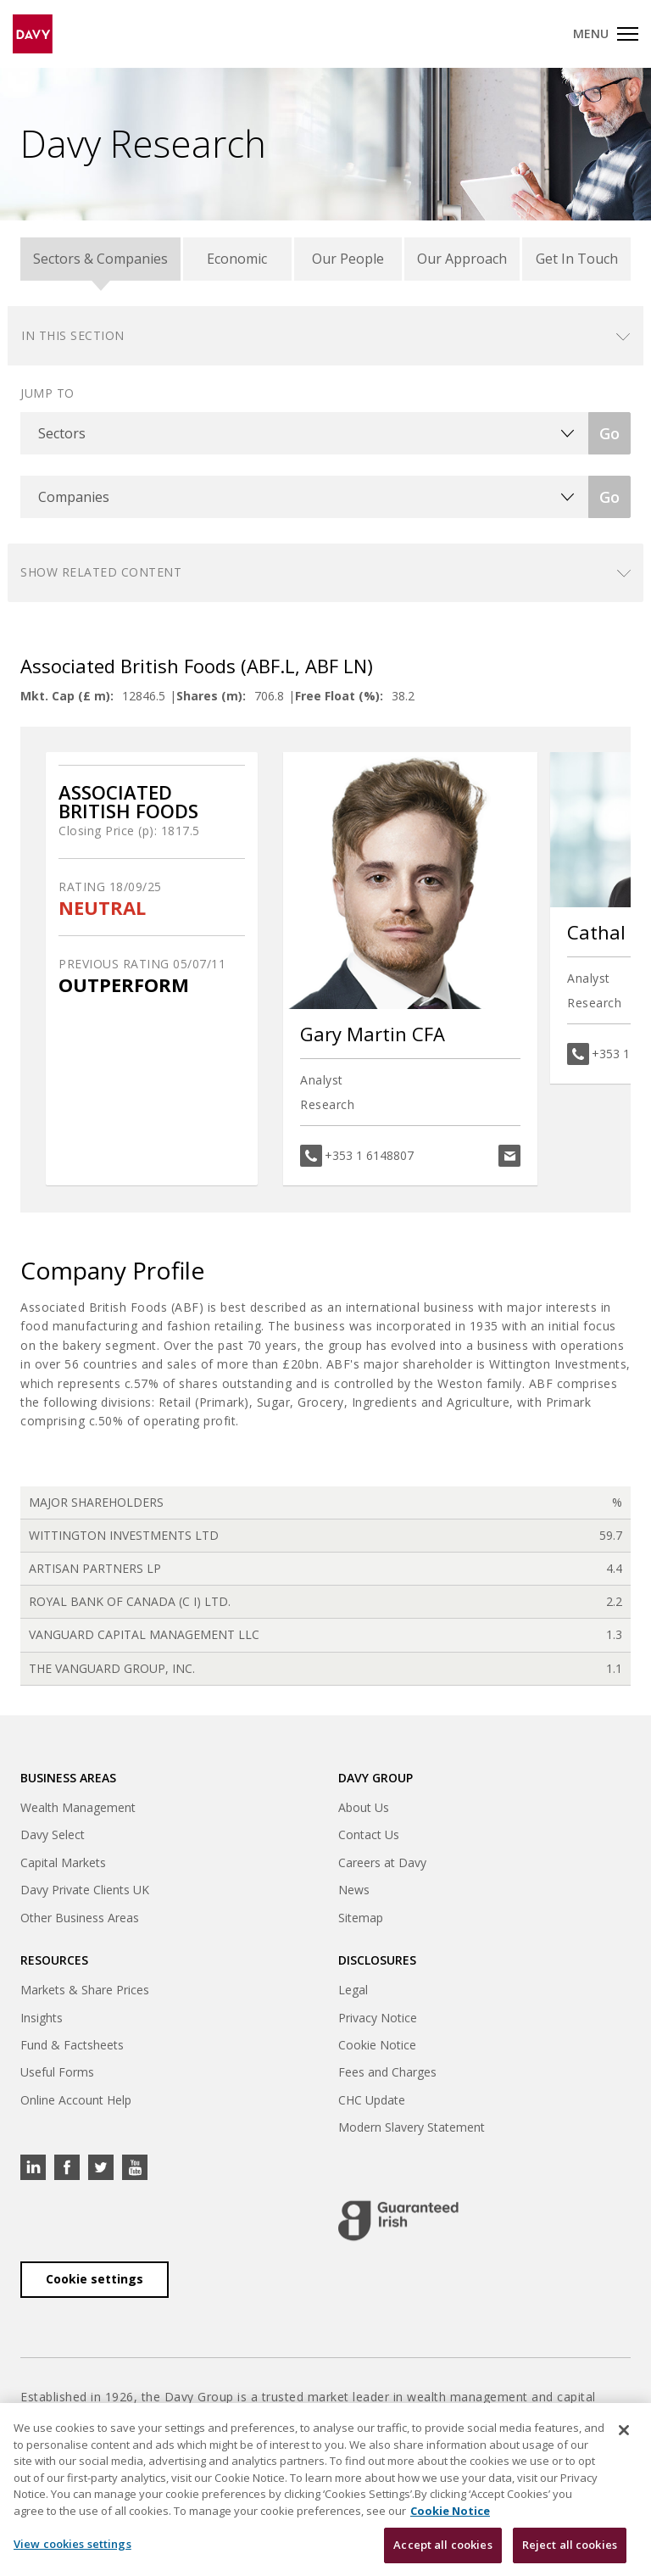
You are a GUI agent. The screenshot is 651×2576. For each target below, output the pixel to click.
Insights (41, 2018)
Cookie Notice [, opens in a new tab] (450, 2520)
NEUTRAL (102, 907)
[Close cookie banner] (624, 2440)
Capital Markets (63, 1862)
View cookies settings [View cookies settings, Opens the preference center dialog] (72, 2554)
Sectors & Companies (100, 258)
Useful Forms (57, 2072)
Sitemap (360, 1918)
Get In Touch (577, 258)
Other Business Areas (79, 1918)
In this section (73, 335)
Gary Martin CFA (372, 1033)
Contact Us (368, 1834)
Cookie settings (94, 2279)
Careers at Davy (382, 1862)
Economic (237, 258)
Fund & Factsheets (72, 2045)
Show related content (100, 572)
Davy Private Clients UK (84, 1890)
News (354, 1890)
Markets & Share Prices (84, 1990)
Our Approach (462, 258)
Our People (348, 258)
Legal (353, 1990)
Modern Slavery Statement (411, 2127)
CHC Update (371, 2100)
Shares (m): (211, 696)
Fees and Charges (387, 2072)
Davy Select (52, 1834)
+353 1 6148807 (369, 1155)
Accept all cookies (442, 2554)
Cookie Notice (377, 2045)
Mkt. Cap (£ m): (67, 696)
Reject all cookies (569, 2554)
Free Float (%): (339, 696)
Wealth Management (78, 1807)
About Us (363, 1807)
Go (609, 433)
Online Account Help (75, 2100)
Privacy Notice (377, 2018)
